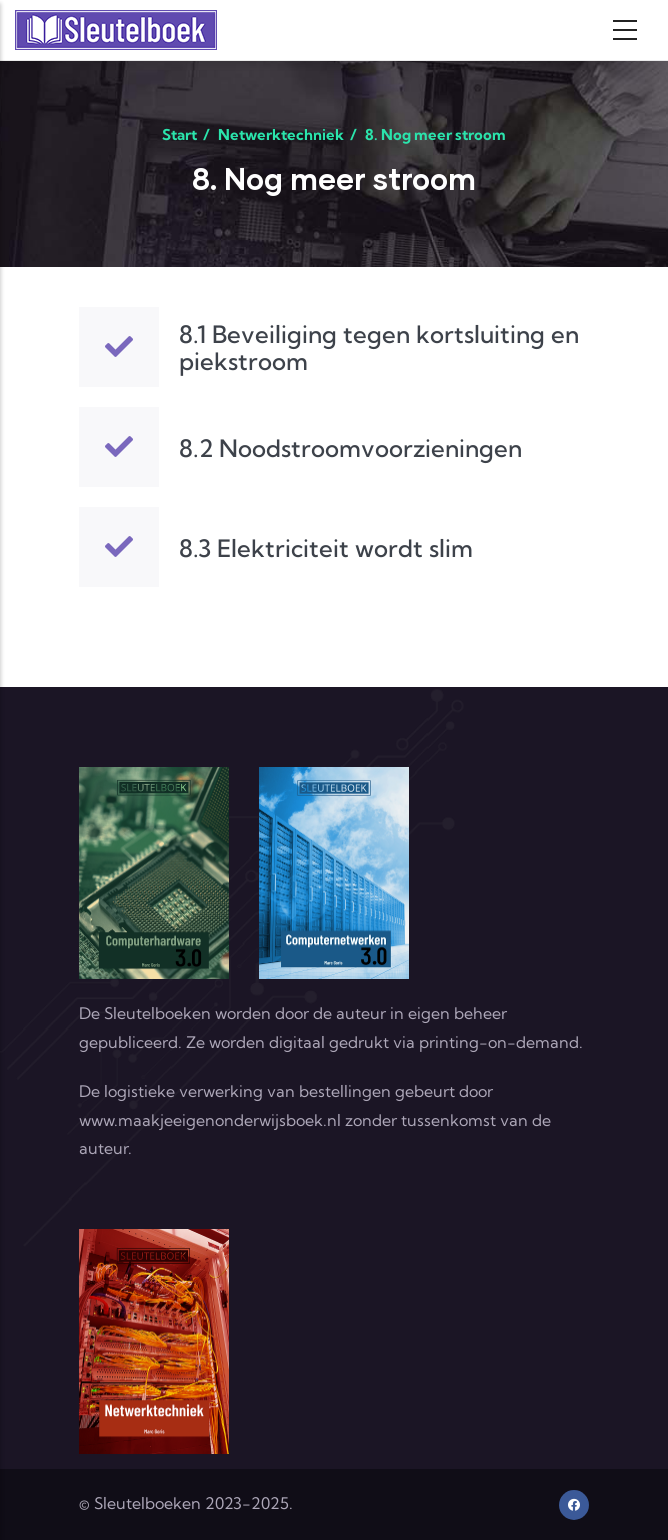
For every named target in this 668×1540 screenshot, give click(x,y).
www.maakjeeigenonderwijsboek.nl (210, 1120)
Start (179, 134)
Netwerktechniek (281, 134)
